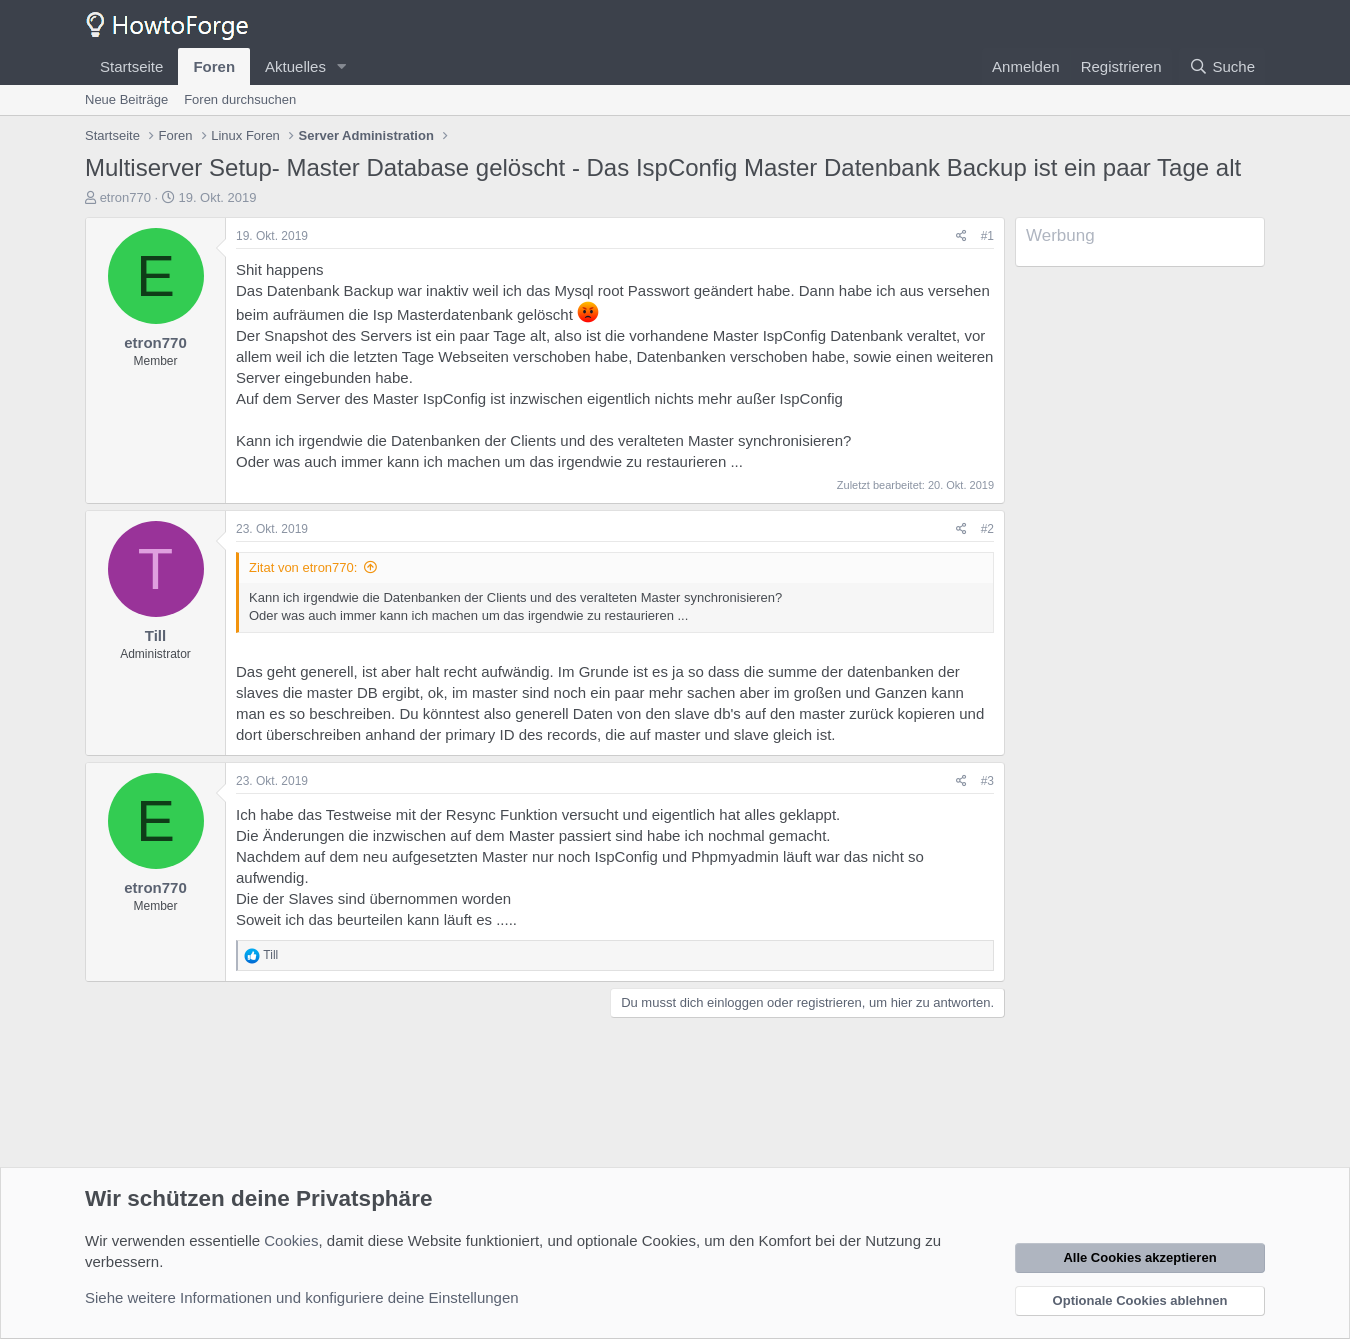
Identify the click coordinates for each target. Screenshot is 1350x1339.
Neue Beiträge (126, 99)
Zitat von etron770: (303, 567)
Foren (214, 66)
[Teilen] (961, 236)
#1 (987, 236)
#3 (987, 781)
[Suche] (1222, 66)
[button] (342, 66)
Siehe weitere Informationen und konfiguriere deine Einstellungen (302, 1297)
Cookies (291, 1240)
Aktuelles (295, 66)
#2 (987, 529)
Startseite (131, 66)
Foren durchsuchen (240, 99)
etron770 (125, 197)
